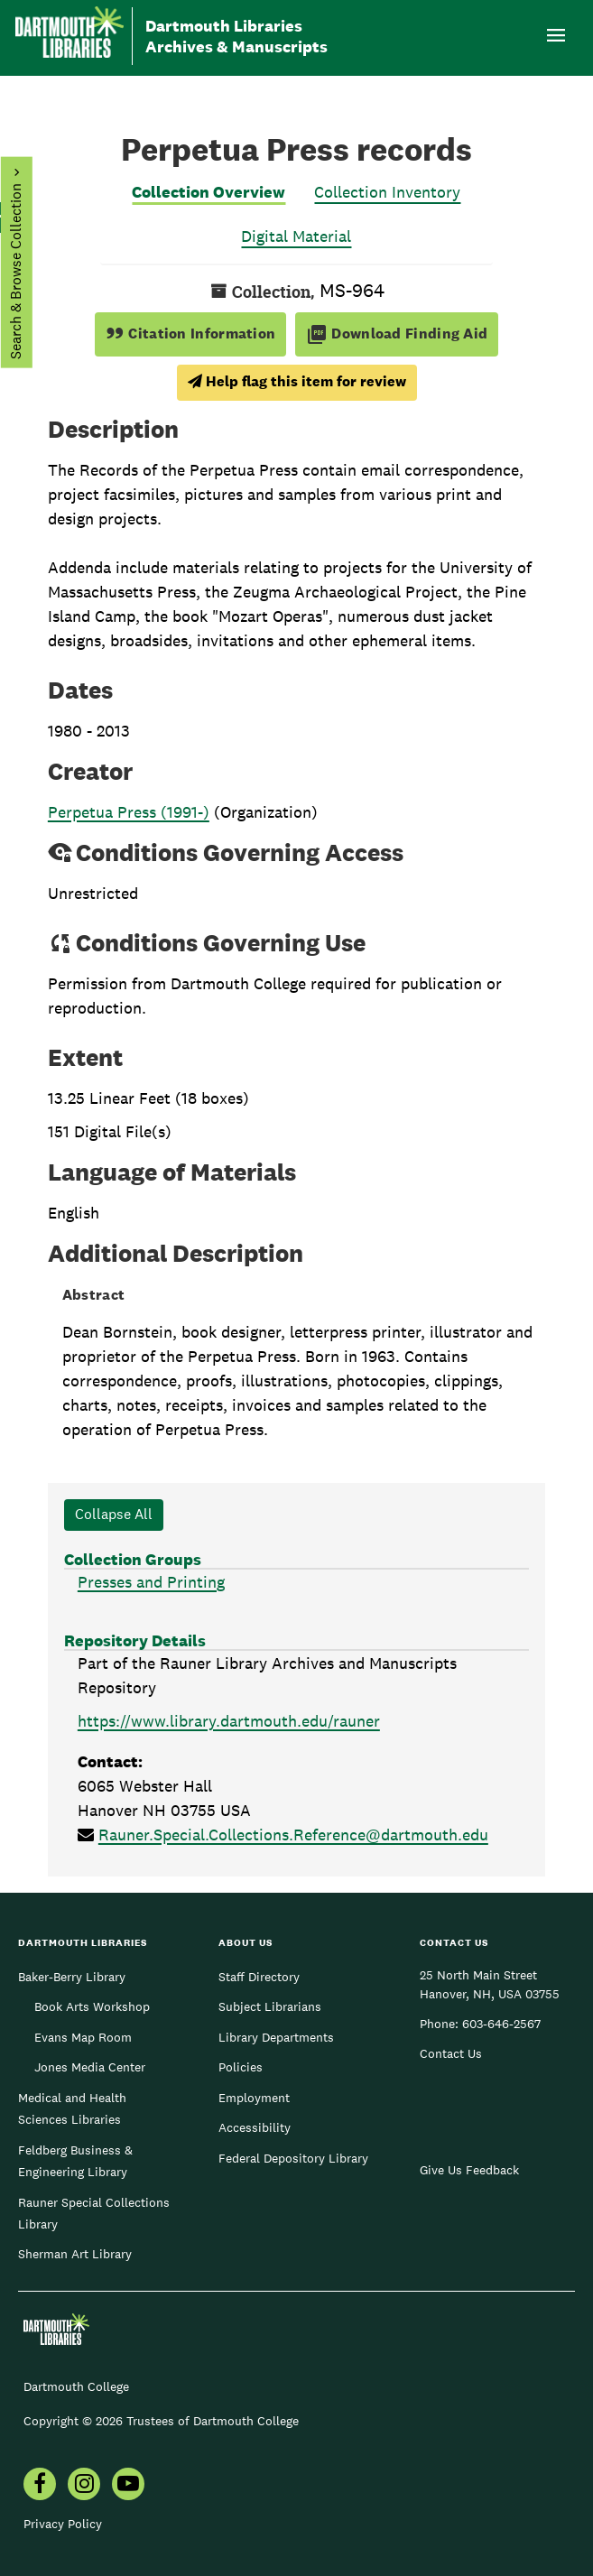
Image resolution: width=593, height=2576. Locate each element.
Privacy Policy (62, 2524)
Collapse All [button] (114, 1514)
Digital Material (296, 236)
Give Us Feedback (469, 2170)
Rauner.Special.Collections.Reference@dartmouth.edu (293, 1834)
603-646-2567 (501, 2023)
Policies (240, 2067)
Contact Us (451, 2053)
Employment (254, 2098)
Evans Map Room (83, 2037)
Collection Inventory (387, 191)
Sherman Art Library (75, 2254)
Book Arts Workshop (92, 2006)
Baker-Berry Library (71, 1977)
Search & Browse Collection (14, 271)
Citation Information (191, 333)
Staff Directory (259, 1977)
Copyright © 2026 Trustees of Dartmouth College (161, 2421)
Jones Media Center (89, 2067)
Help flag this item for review (297, 381)
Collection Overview (208, 191)
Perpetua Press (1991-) (128, 812)
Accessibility (254, 2127)
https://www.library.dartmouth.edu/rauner (229, 1720)
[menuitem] (39, 2486)
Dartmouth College (76, 2386)
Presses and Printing (151, 1581)
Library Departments (276, 2037)
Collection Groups (132, 1559)
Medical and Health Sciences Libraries (72, 2108)
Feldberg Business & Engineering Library (75, 2161)
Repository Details (135, 1640)
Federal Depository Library (293, 2158)
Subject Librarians (269, 2006)
